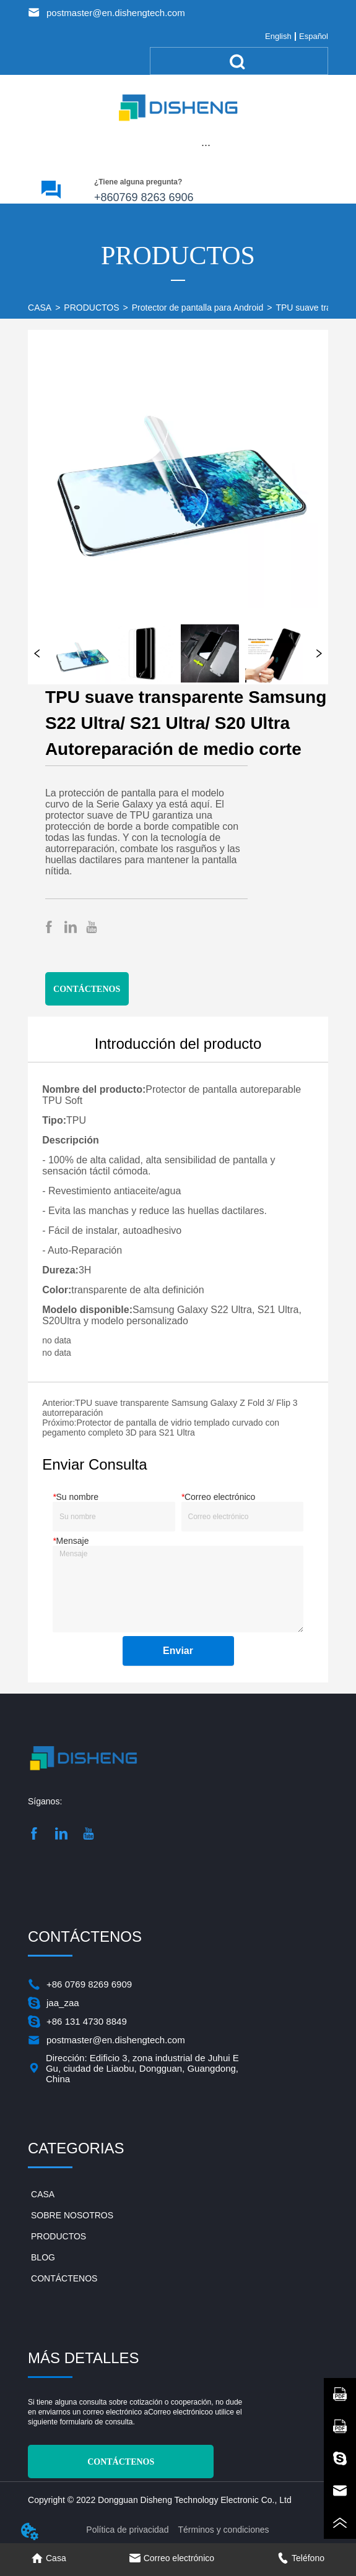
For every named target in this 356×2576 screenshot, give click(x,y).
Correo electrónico (178, 2412)
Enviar (178, 1650)
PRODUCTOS (91, 307)
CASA (39, 307)
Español (313, 36)
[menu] (206, 144)
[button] (206, 145)
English (278, 36)
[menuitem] (206, 144)
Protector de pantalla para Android (197, 307)
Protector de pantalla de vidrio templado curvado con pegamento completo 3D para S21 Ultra (160, 1427)
